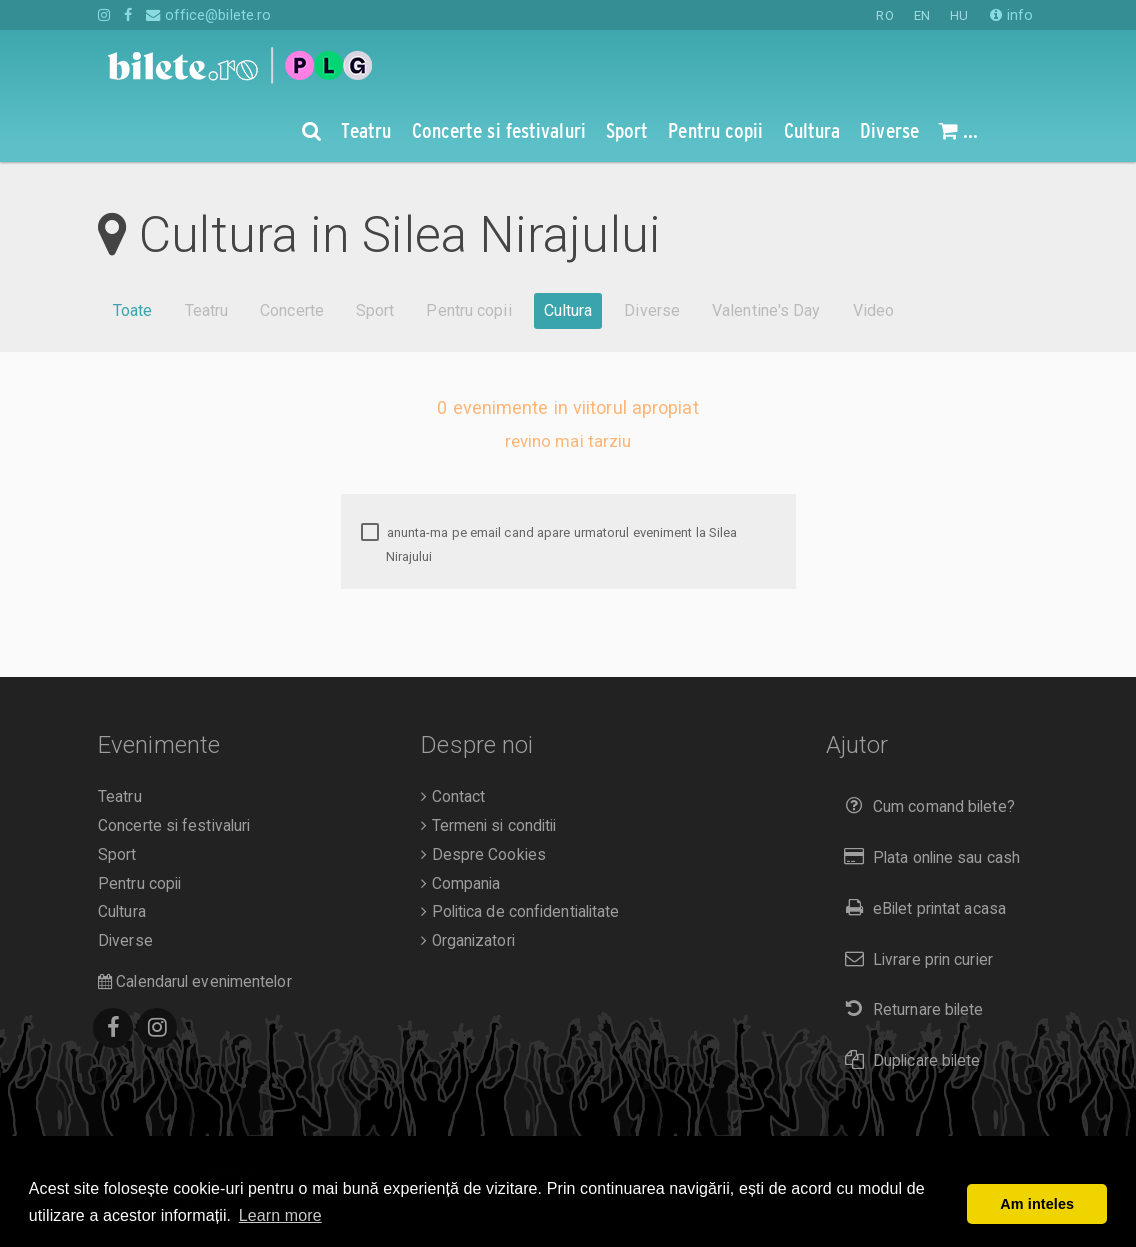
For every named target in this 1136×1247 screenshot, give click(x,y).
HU (959, 15)
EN (922, 15)
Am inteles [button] (1037, 1204)
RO (884, 15)
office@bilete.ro (208, 15)
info (1011, 15)
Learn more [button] (280, 1215)
